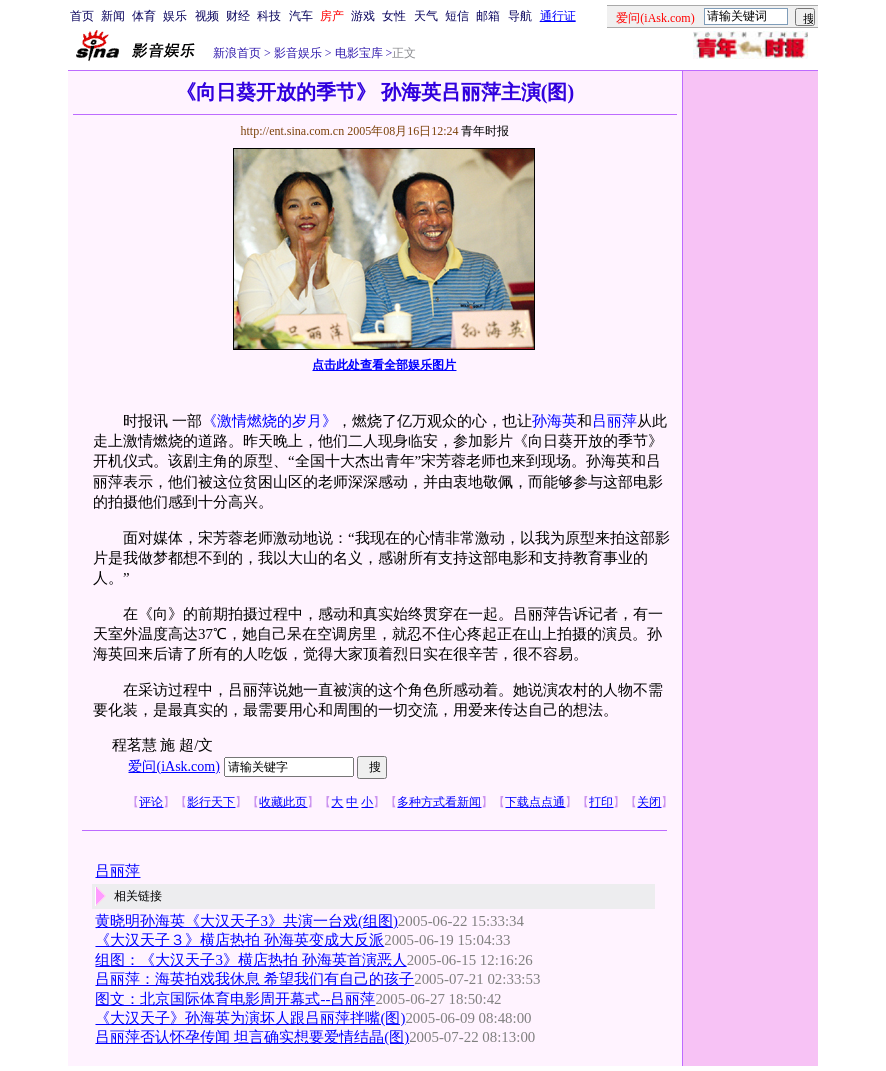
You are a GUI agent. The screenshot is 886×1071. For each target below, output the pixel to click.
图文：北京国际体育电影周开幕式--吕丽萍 (235, 999)
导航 (520, 16)
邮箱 (488, 16)
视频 (207, 16)
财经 (238, 16)
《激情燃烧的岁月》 (269, 421)
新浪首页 (237, 53)
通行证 (558, 16)
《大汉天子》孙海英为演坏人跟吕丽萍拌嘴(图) (250, 1018)
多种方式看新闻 (439, 802)
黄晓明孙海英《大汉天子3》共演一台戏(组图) (246, 921)
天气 (426, 16)
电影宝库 (357, 53)
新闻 (113, 16)
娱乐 (175, 16)
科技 (269, 16)
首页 (82, 16)
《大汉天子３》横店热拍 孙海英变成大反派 (239, 940)
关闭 (649, 802)
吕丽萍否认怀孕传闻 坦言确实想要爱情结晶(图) (252, 1037)
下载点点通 (535, 802)
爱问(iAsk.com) (173, 766)
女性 (394, 16)
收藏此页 (283, 802)
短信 (457, 16)
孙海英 (554, 421)
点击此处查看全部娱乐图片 (384, 365)
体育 (144, 16)
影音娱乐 (298, 53)
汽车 (301, 16)
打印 (601, 802)
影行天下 (211, 802)
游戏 (363, 16)
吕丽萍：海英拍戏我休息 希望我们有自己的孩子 (254, 979)
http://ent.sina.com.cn (293, 131)
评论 (151, 802)
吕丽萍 (614, 421)
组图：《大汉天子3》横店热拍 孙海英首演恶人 (250, 960)
